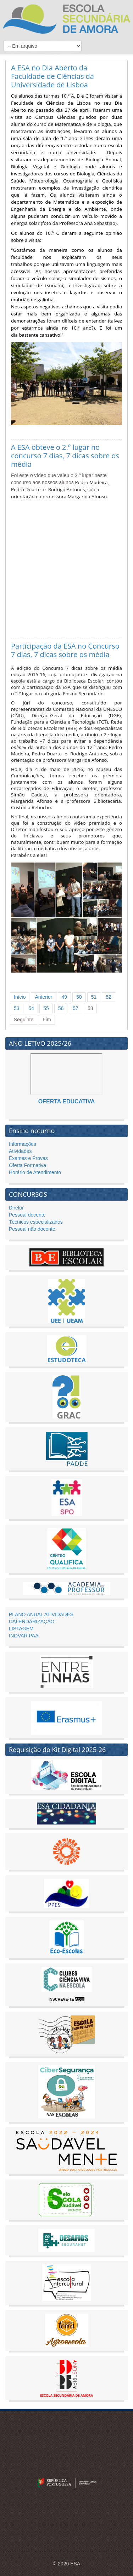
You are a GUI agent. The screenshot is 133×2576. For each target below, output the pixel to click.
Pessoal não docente (32, 1229)
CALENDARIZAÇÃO (31, 1621)
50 (79, 997)
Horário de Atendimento (35, 1172)
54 (31, 1008)
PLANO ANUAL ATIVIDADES (41, 1614)
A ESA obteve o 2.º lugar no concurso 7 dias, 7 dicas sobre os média (65, 455)
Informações (22, 1144)
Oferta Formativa (27, 1165)
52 (108, 997)
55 (46, 1008)
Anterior (43, 997)
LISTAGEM (21, 1628)
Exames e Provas (28, 1158)
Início (20, 997)
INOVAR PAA (24, 1635)
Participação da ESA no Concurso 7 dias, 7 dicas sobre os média (65, 650)
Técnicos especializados (36, 1222)
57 (75, 1008)
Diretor (16, 1208)
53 (17, 1008)
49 (64, 997)
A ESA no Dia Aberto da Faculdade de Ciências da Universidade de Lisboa (52, 76)
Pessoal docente (27, 1215)
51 (94, 997)
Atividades (20, 1151)
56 (61, 1008)
